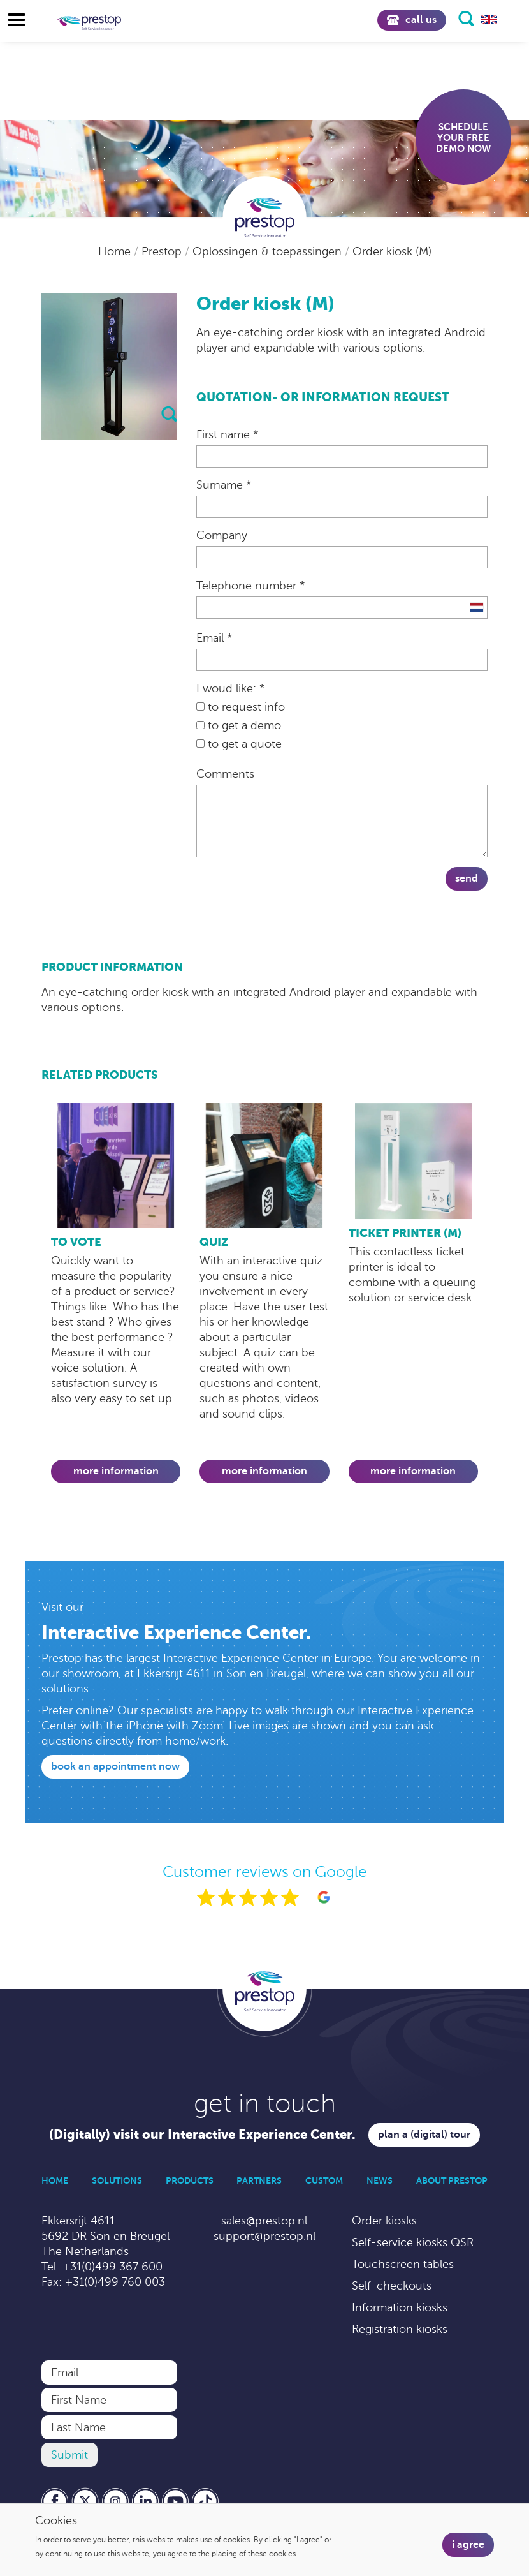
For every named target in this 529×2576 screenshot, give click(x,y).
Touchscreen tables (403, 2264)
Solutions (117, 2180)
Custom (324, 2180)
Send (466, 878)
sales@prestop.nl (264, 2220)
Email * (214, 638)
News (379, 2180)
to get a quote (239, 743)
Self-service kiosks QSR (413, 2242)
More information (116, 1471)
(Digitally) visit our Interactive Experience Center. (202, 2135)
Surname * (223, 484)
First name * (227, 434)
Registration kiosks (399, 2329)
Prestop (163, 251)
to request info (240, 706)
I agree (468, 2544)
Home (116, 251)
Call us (412, 20)
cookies (236, 2539)
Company (221, 535)
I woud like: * (230, 688)
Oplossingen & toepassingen (268, 251)
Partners (259, 2180)
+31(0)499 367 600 (112, 2266)
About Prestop (452, 2180)
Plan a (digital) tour (424, 2134)
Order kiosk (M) (391, 251)
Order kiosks (384, 2220)
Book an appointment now (115, 1766)
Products (190, 2180)
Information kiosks (399, 2307)
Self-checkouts (391, 2285)
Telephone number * (250, 585)
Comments (225, 773)
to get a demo (238, 725)
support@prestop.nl (264, 2236)
